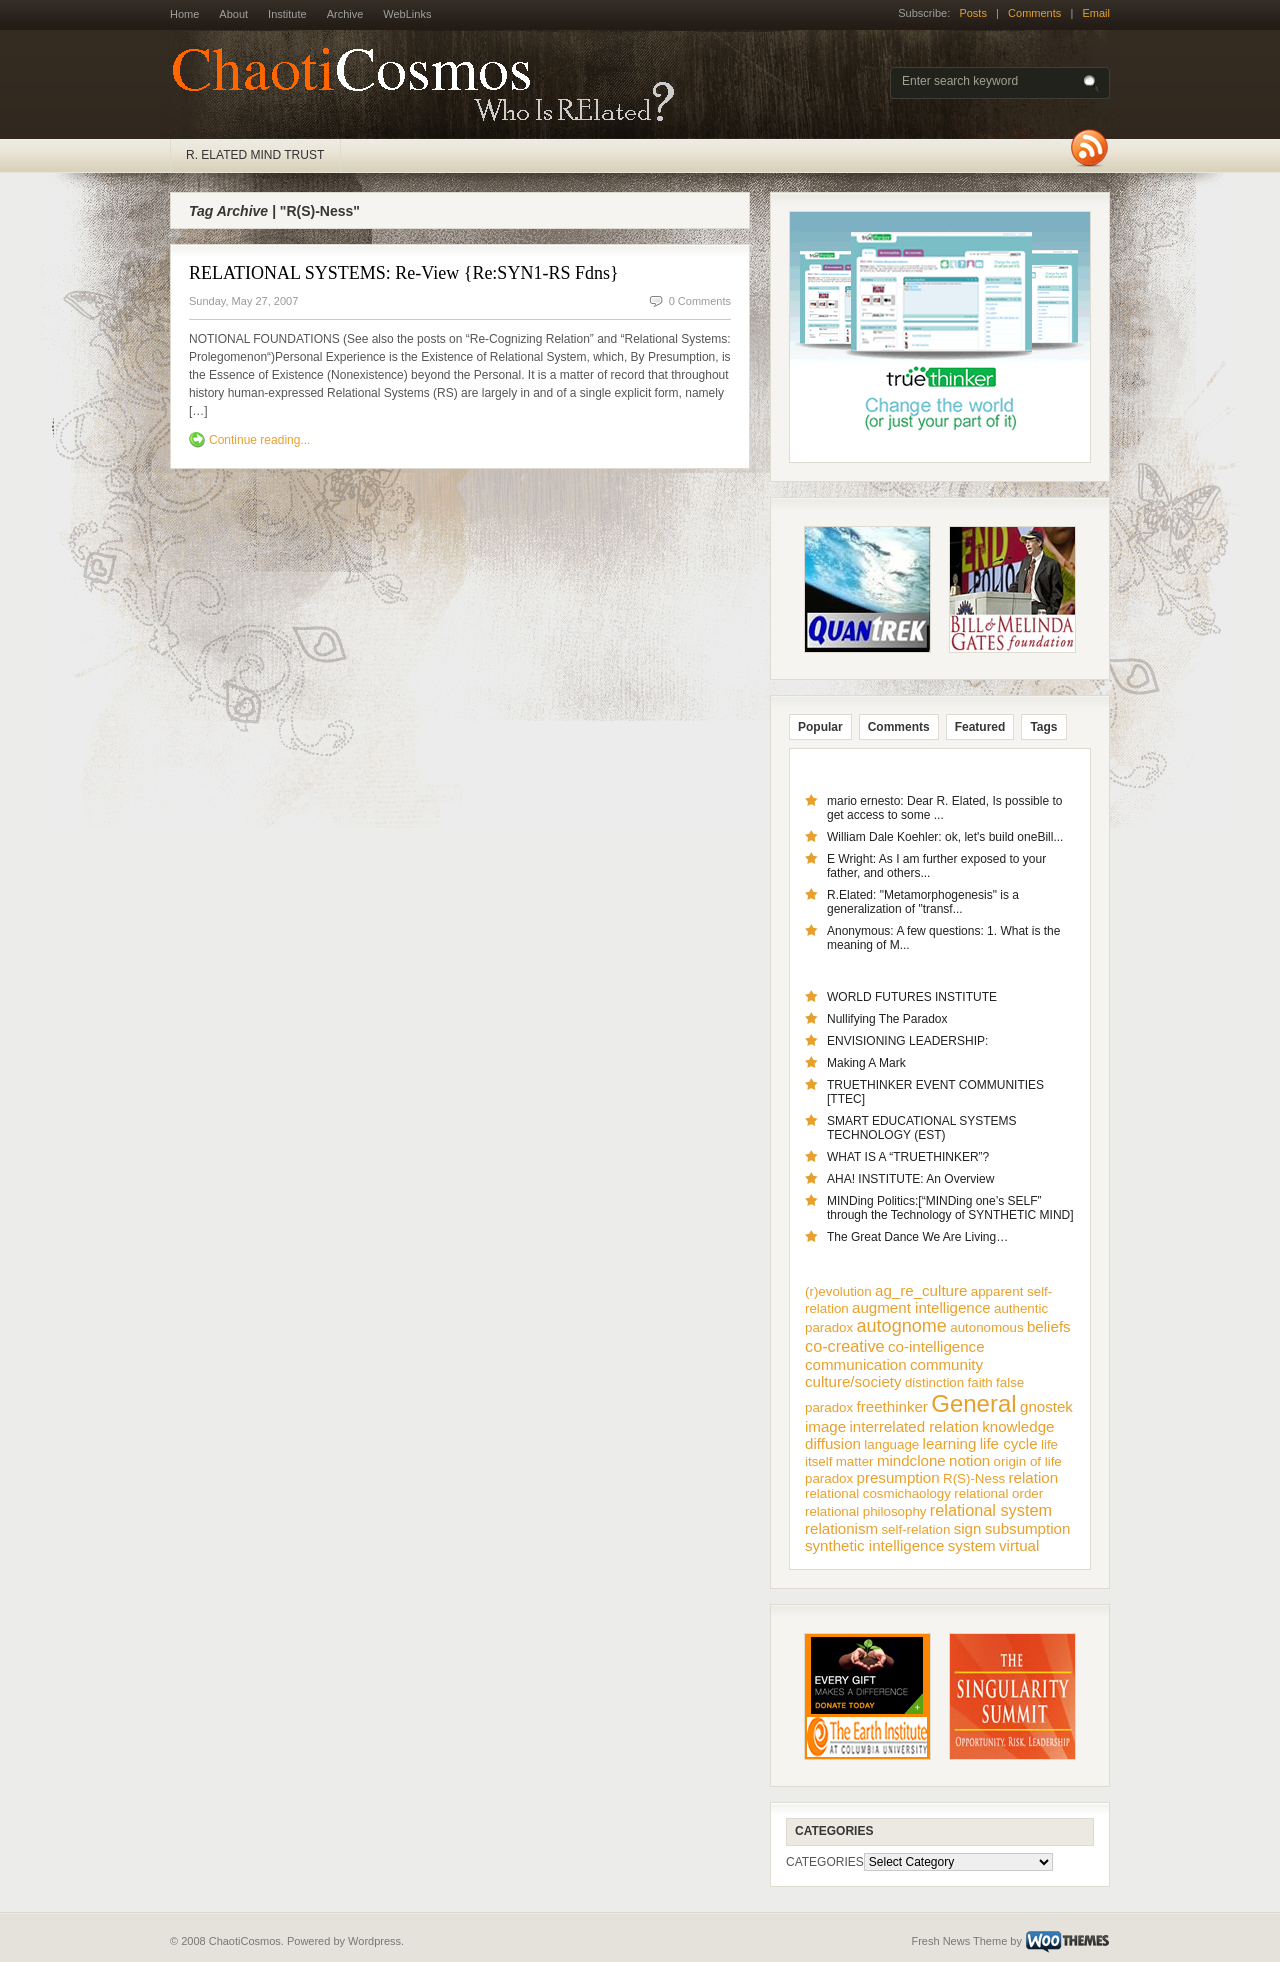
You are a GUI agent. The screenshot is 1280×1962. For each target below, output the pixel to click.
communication (856, 1364)
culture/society (853, 1381)
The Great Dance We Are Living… (917, 1237)
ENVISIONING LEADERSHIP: (907, 1041)
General (973, 1403)
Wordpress (374, 1941)
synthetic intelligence (874, 1545)
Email (1096, 13)
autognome (902, 1326)
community (946, 1364)
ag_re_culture (921, 1290)
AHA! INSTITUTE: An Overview (910, 1179)
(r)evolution (838, 1291)
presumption (898, 1477)
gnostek (1046, 1406)
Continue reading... (259, 440)
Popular (820, 727)
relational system (991, 1510)
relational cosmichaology (878, 1493)
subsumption (1028, 1528)
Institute (287, 14)
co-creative (845, 1346)
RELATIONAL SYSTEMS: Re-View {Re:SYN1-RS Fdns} (404, 273)
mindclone (911, 1460)
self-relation (915, 1529)
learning (950, 1443)
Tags (1043, 727)
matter (855, 1461)
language (891, 1444)
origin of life (1028, 1461)
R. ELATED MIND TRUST (255, 155)
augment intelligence (921, 1307)
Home (184, 14)
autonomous (986, 1327)
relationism (841, 1528)
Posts (973, 13)
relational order (998, 1493)
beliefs (1049, 1326)
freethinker (892, 1406)
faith (980, 1382)
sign (968, 1528)
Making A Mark (866, 1063)
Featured (980, 727)
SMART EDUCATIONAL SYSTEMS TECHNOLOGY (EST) (922, 1128)
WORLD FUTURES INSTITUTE (912, 997)
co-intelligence (936, 1346)
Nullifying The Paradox (887, 1019)
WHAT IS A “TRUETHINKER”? (908, 1157)
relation (1034, 1477)
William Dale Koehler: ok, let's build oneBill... (945, 837)
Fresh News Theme (959, 1941)
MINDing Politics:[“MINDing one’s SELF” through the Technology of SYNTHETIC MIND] (950, 1208)
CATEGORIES (825, 1862)
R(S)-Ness (974, 1478)
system (972, 1545)
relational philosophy (866, 1511)
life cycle (1009, 1443)
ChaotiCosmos (430, 85)
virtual (1019, 1545)
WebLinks (407, 14)
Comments (1034, 13)
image (825, 1426)
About (233, 14)
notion (969, 1460)
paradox (829, 1478)
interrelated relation (914, 1426)
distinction (934, 1382)
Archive (345, 14)
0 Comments (700, 301)
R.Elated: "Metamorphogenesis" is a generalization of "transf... (923, 902)
